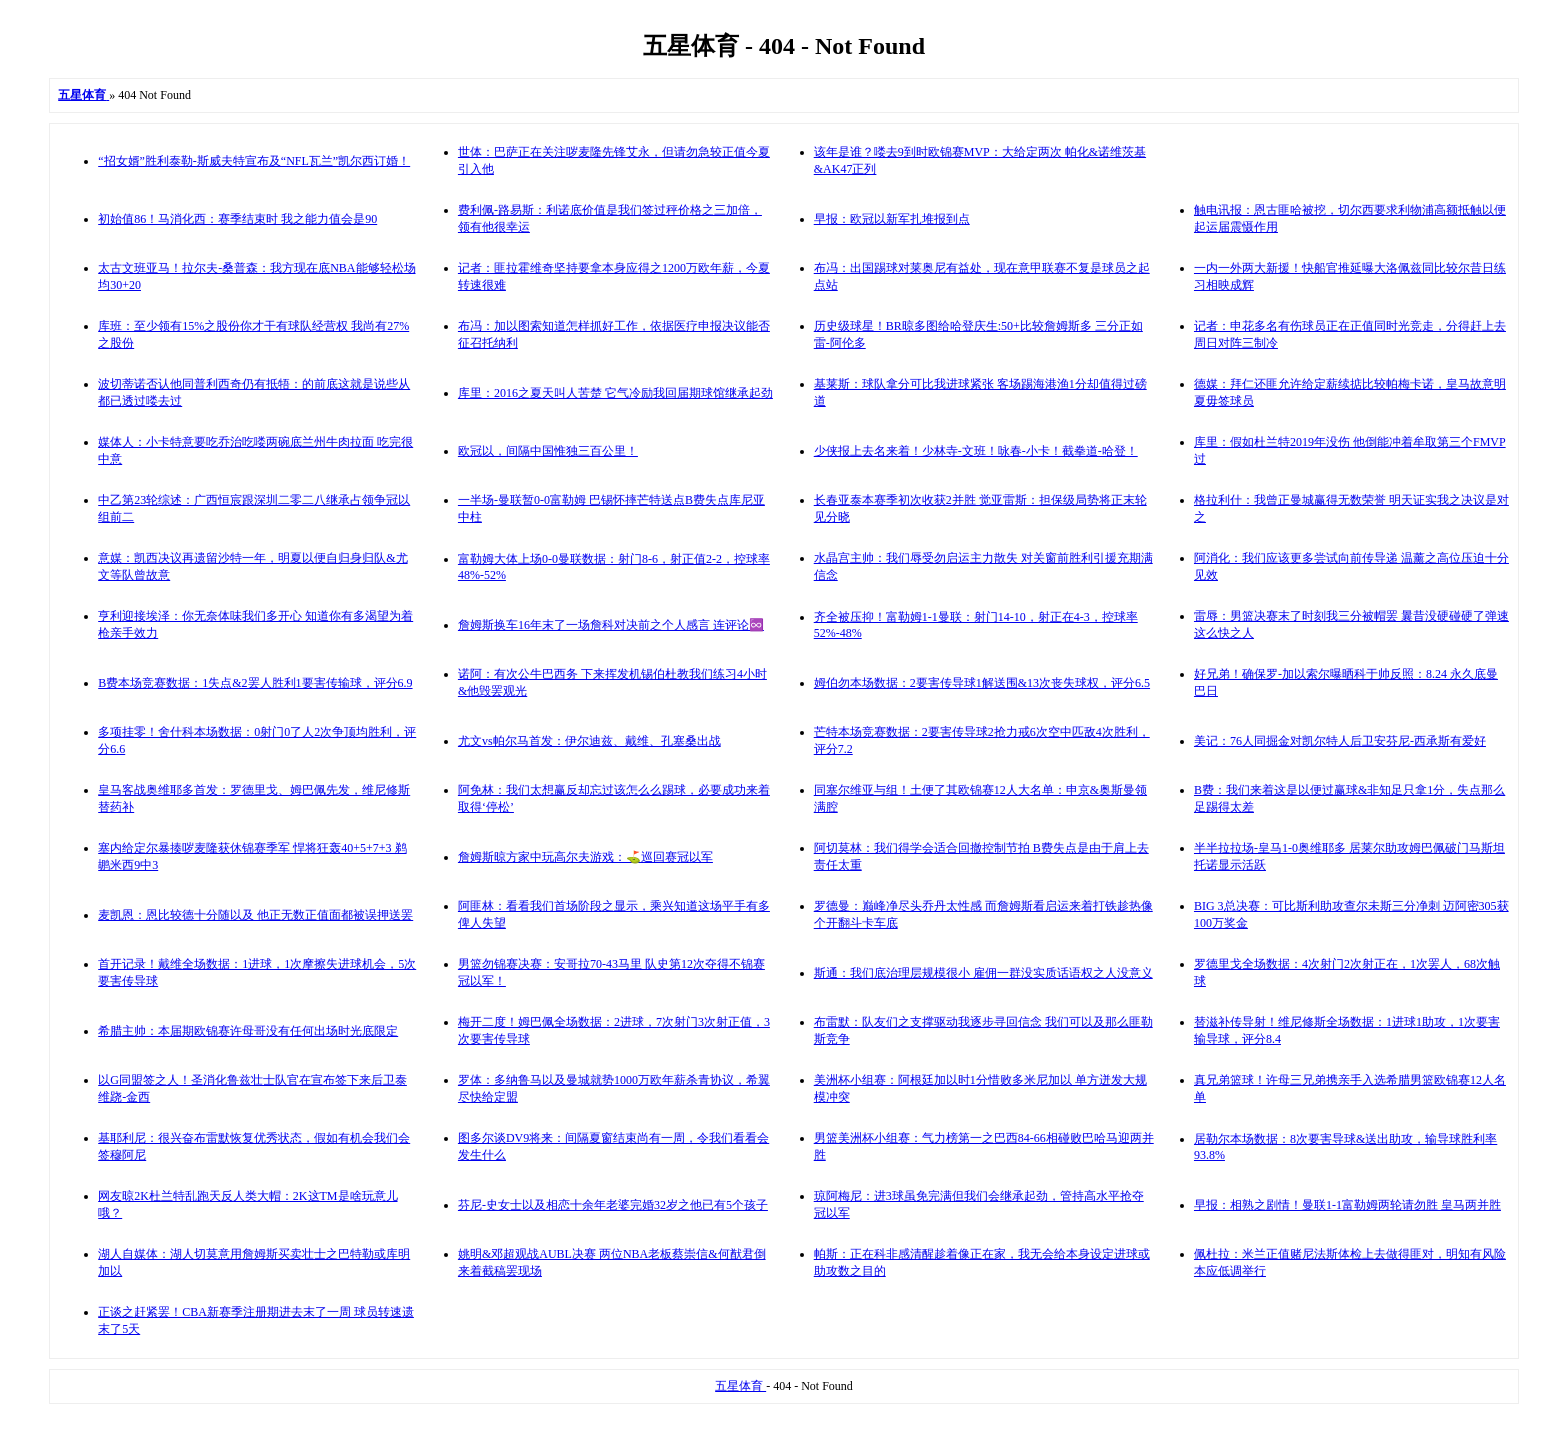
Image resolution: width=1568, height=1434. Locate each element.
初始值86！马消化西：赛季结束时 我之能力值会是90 (237, 219)
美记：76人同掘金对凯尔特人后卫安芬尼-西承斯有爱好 (1340, 741)
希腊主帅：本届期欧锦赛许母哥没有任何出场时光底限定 (248, 1031)
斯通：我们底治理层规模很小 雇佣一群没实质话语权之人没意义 (983, 973)
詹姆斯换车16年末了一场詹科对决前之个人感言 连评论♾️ (611, 625)
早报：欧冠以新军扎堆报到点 (892, 219)
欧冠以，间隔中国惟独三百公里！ (548, 451)
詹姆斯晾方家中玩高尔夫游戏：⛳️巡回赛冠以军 (585, 857)
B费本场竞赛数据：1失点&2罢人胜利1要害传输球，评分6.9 (255, 683)
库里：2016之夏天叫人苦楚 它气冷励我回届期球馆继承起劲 (615, 393)
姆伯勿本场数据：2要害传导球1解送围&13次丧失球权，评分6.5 (982, 683)
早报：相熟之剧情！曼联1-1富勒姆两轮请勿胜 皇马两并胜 (1347, 1205)
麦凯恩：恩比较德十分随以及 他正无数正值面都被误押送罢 (255, 915)
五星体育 (740, 1386)
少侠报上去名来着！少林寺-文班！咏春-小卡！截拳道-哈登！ (976, 451)
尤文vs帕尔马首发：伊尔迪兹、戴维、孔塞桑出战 (589, 741)
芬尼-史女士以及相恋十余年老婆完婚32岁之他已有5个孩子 (613, 1205)
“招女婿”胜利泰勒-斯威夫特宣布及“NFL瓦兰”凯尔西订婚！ (254, 161)
